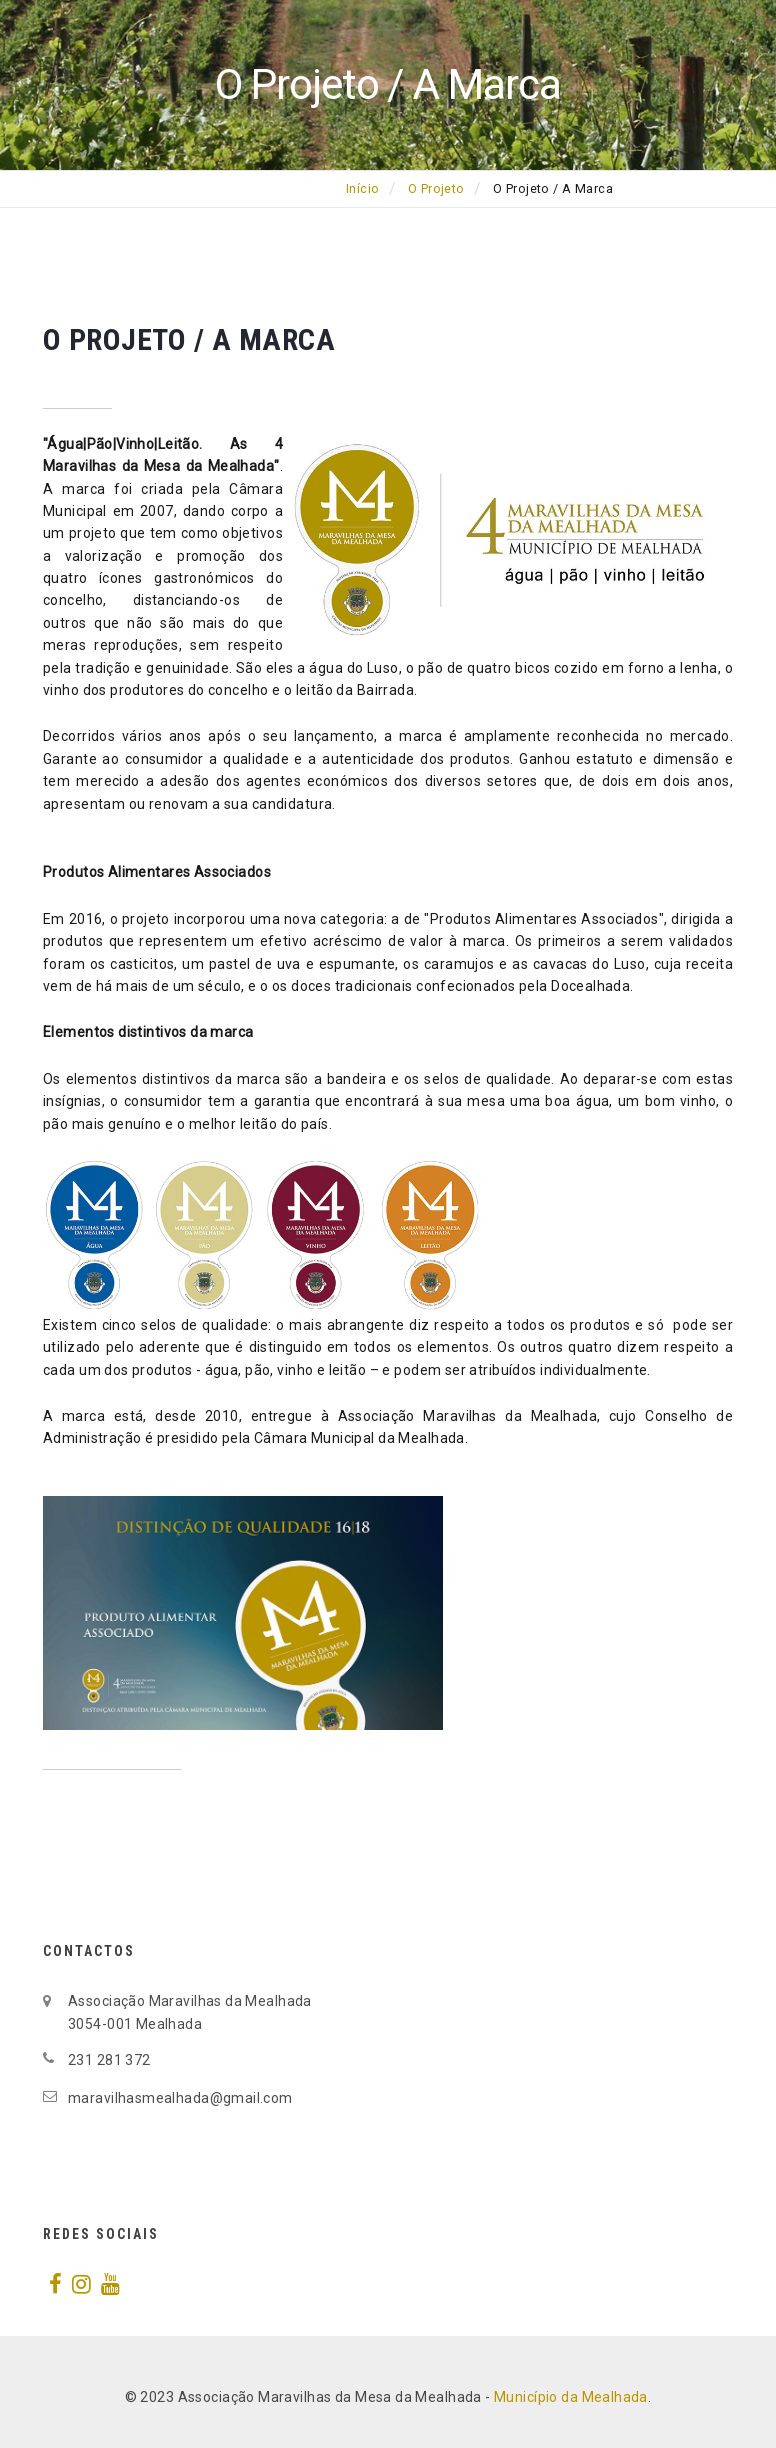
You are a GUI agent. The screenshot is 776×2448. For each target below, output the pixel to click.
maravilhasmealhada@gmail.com (180, 2098)
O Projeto (436, 189)
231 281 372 (109, 2060)
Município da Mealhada (571, 2397)
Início (363, 189)
